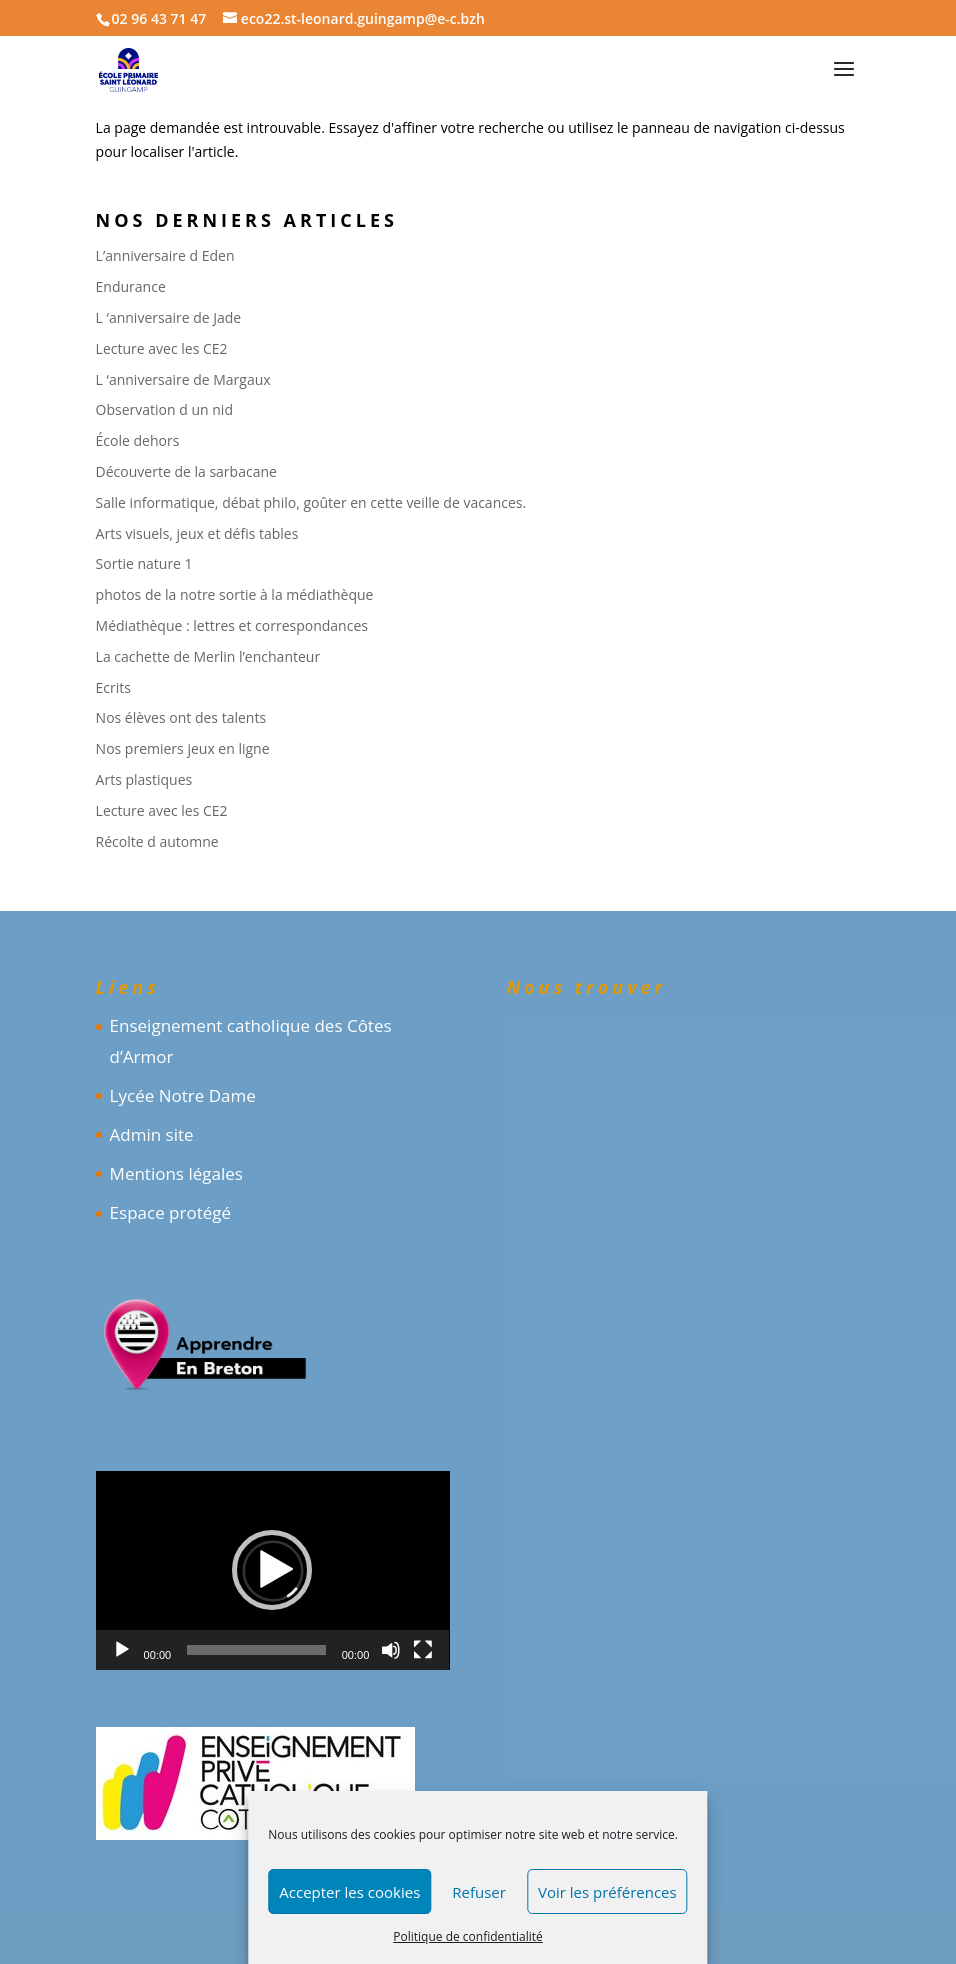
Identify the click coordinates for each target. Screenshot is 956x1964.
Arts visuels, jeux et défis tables (197, 533)
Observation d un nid (164, 409)
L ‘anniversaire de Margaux (183, 379)
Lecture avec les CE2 (162, 348)
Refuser (479, 1892)
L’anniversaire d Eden (165, 255)
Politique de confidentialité (467, 1936)
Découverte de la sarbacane (186, 471)
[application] (273, 1570)
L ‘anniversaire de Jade (169, 317)
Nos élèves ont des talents (181, 717)
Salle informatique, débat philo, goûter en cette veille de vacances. (311, 502)
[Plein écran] (423, 1650)
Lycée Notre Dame (183, 1095)
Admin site (152, 1134)
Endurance (131, 286)
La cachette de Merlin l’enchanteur (208, 656)
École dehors (138, 440)
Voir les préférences (607, 1892)
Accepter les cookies (349, 1892)
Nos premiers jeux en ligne (183, 748)
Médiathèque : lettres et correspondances (232, 625)
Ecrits (113, 687)
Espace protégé (170, 1212)
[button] (272, 1570)
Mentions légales (176, 1173)
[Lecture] (122, 1650)
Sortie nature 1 (144, 563)
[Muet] (391, 1650)
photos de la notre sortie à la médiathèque (235, 594)
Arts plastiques (144, 779)
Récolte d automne (157, 841)
